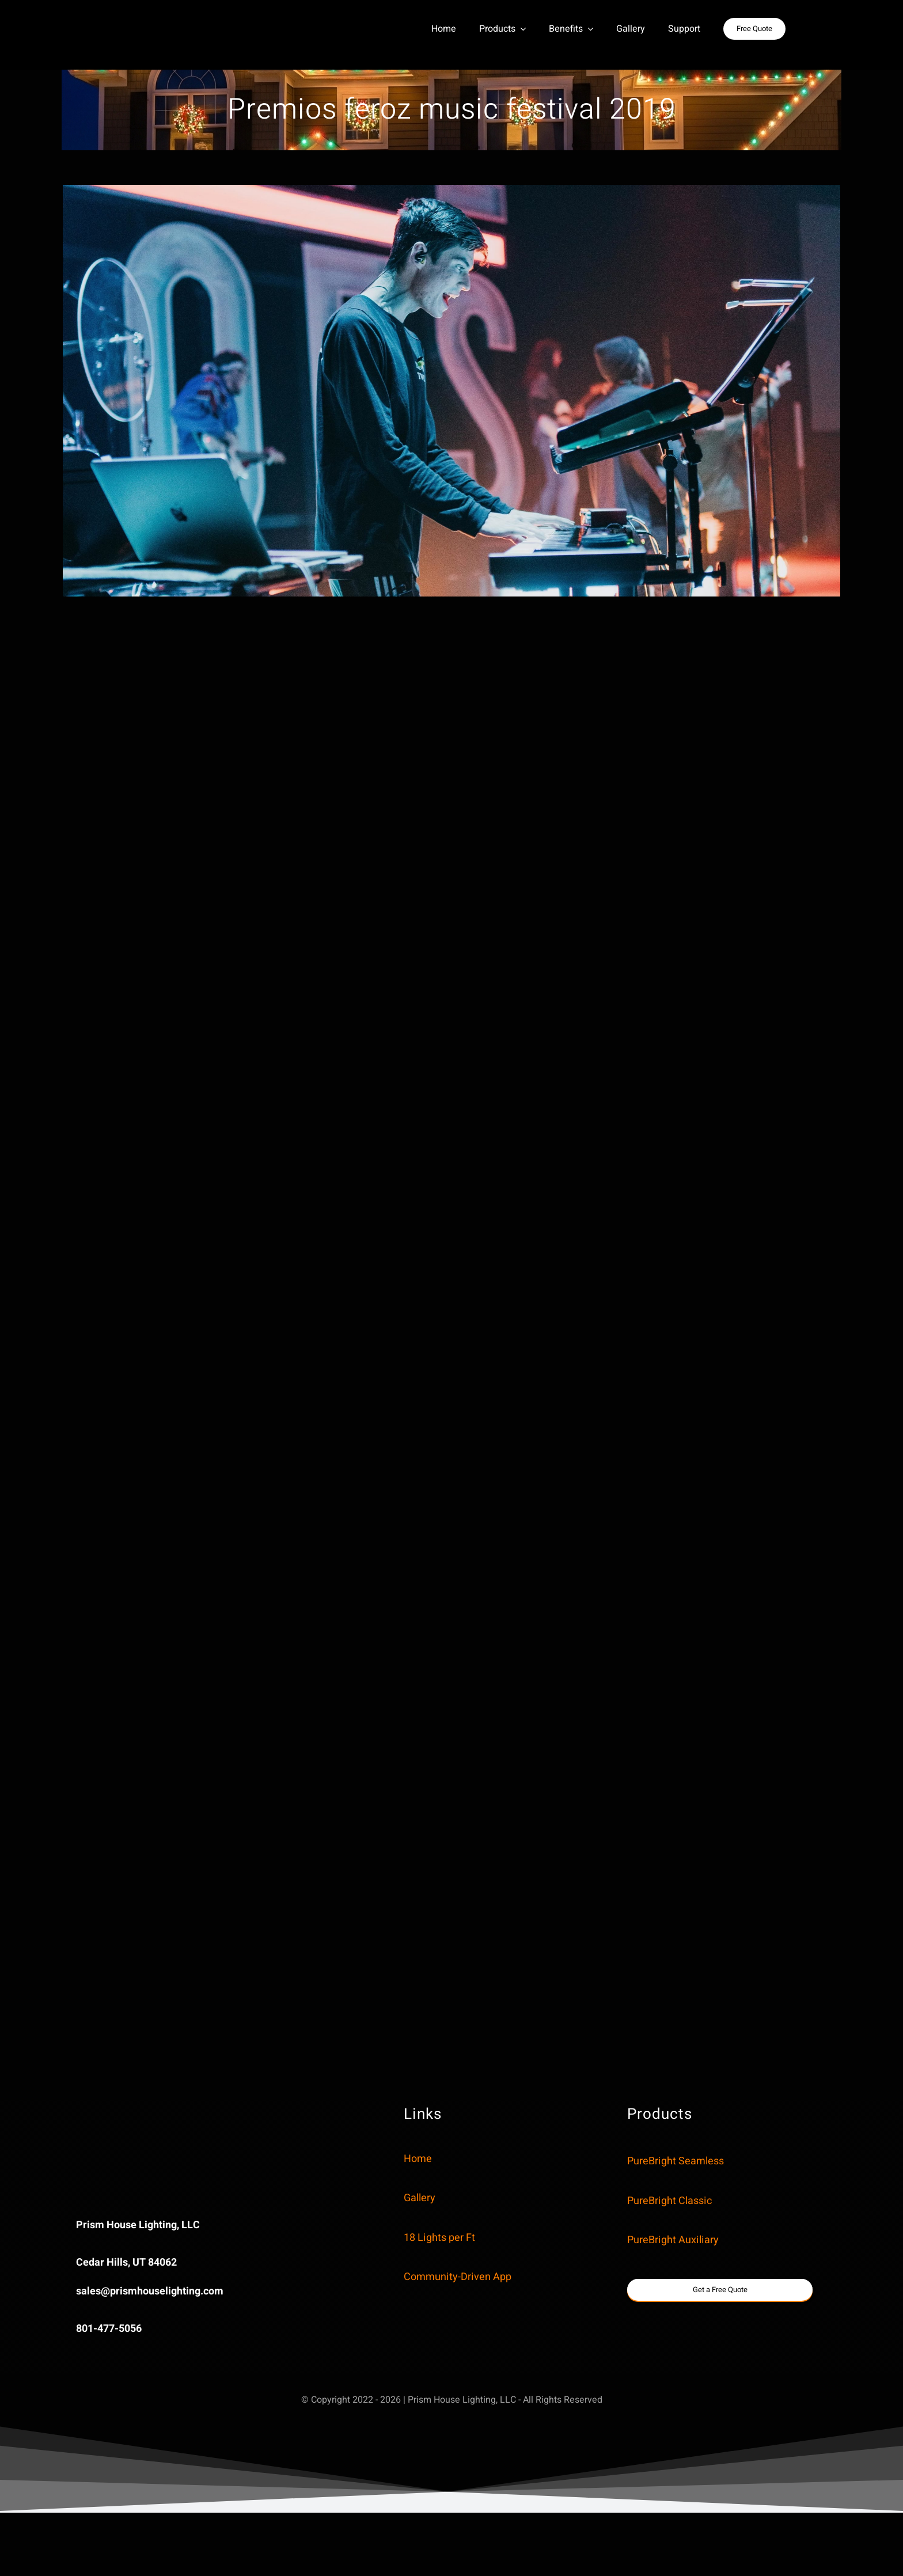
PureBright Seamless (675, 2161)
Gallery (419, 2198)
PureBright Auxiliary (673, 2240)
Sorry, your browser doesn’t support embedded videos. (163, 2143)
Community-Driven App (457, 2277)
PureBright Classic (669, 2201)
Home (418, 2159)
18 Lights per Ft (439, 2238)
